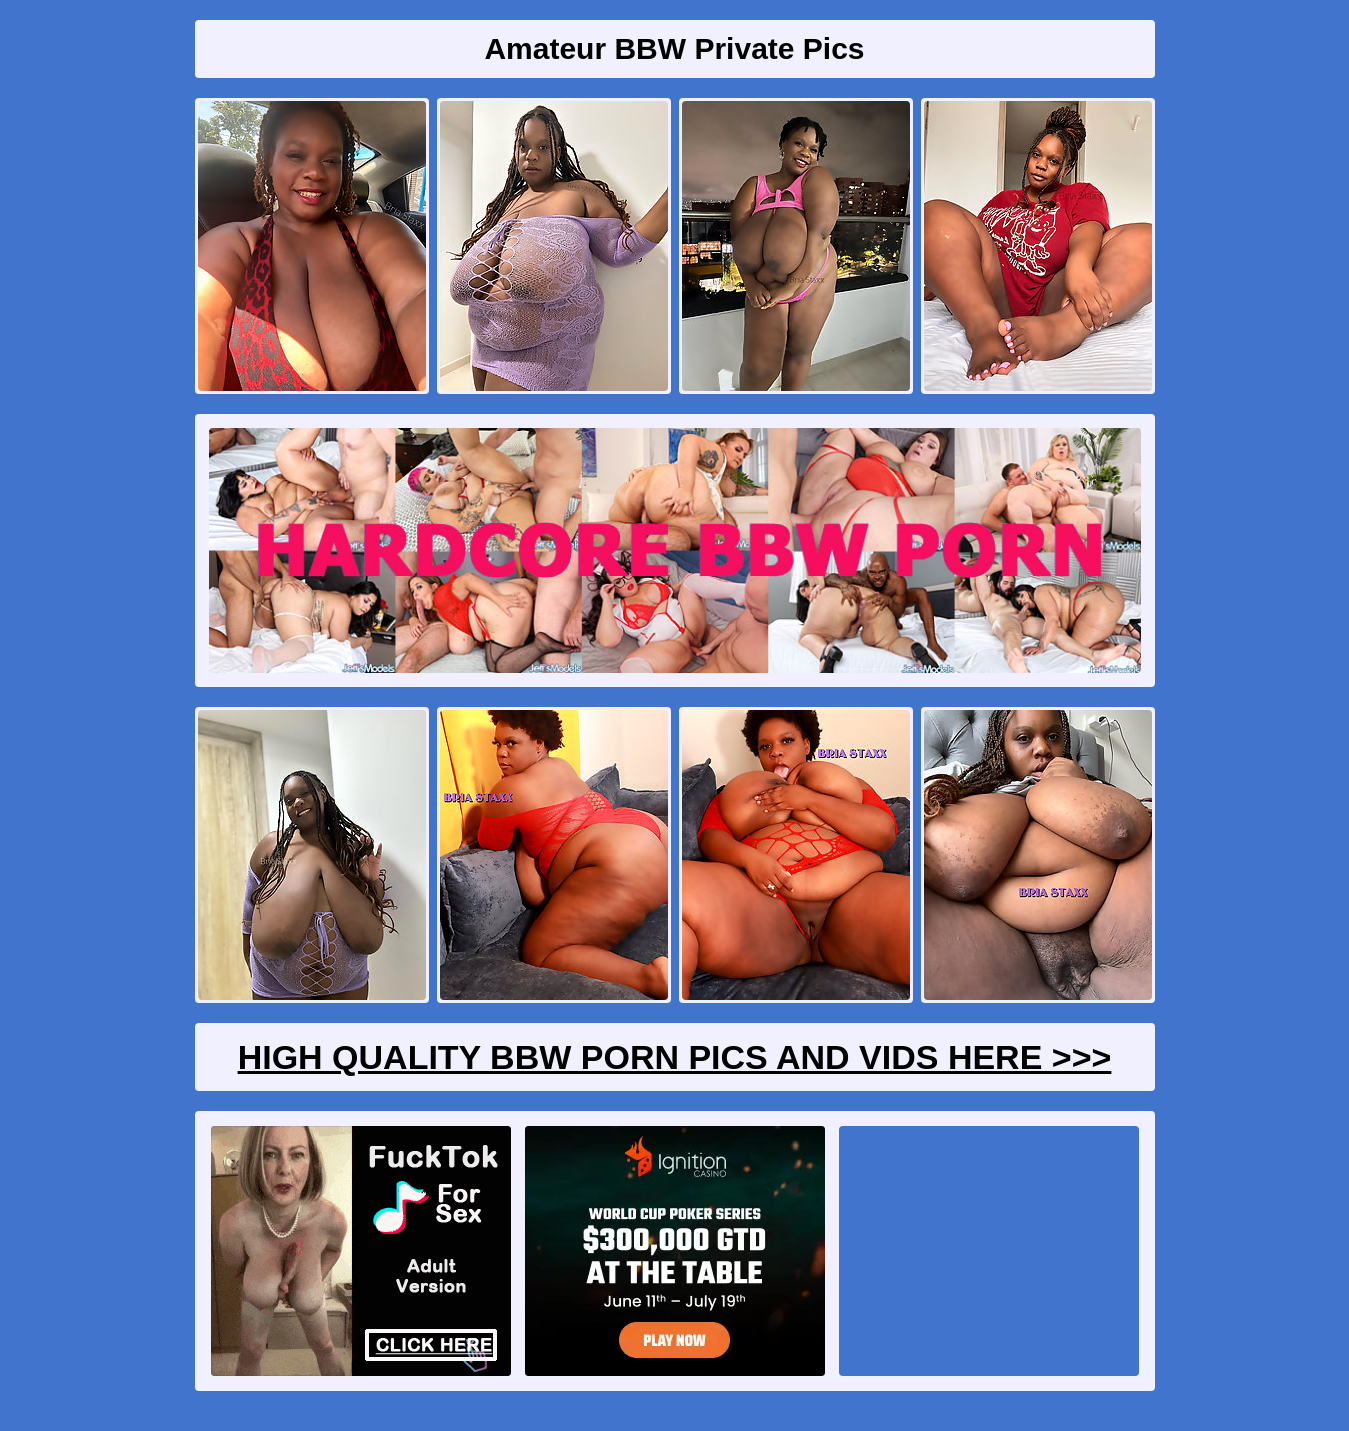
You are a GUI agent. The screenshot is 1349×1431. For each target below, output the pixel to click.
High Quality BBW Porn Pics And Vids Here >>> (675, 1057)
